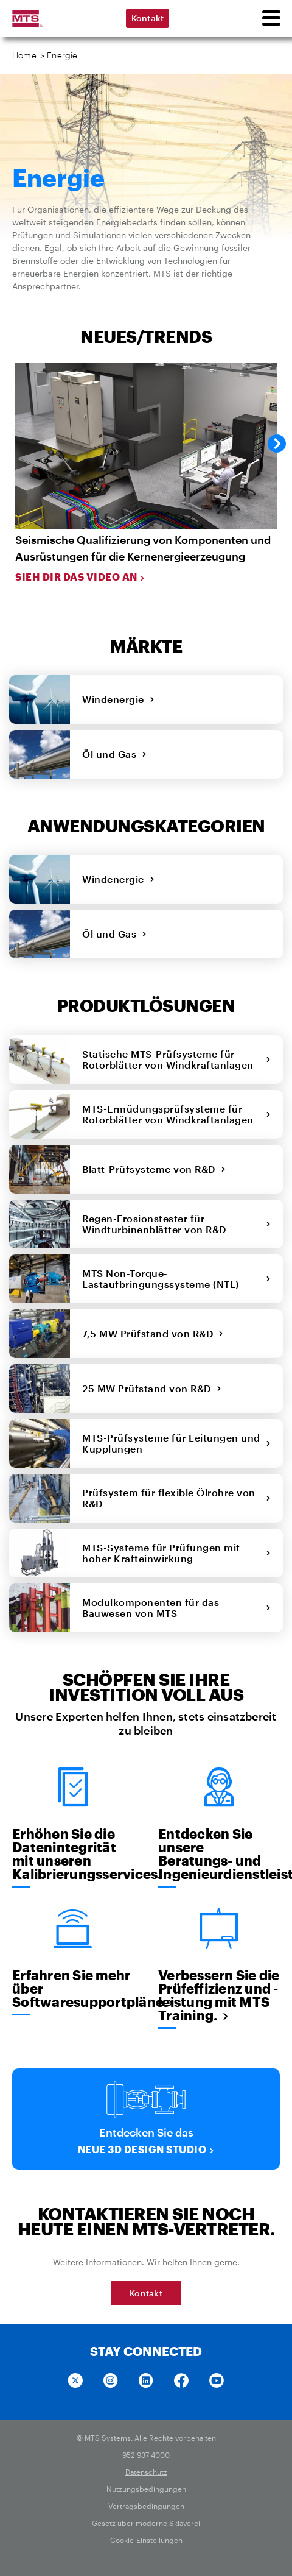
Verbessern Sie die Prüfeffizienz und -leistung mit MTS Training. (219, 1995)
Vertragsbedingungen (146, 2506)
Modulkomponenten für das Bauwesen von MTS (176, 1607)
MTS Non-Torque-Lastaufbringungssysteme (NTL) (176, 1278)
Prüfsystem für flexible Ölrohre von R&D (176, 1498)
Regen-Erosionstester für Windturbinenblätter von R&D (176, 1223)
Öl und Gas (114, 754)
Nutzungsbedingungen (146, 2489)
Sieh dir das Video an (80, 576)
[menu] (270, 18)
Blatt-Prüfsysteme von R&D (154, 1169)
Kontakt (147, 18)
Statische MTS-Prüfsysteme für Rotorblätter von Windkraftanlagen (176, 1059)
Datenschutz (146, 2472)
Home (24, 55)
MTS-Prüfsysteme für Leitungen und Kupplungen (176, 1443)
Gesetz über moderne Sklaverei (146, 2523)
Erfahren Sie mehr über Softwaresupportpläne (73, 1988)
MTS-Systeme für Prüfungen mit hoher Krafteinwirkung (176, 1552)
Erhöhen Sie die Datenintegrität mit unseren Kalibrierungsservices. (73, 1853)
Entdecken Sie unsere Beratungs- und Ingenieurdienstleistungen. (219, 1853)
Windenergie (118, 699)
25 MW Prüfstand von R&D (151, 1388)
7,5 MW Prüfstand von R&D (153, 1333)
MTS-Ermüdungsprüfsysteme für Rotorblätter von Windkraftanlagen (176, 1114)
